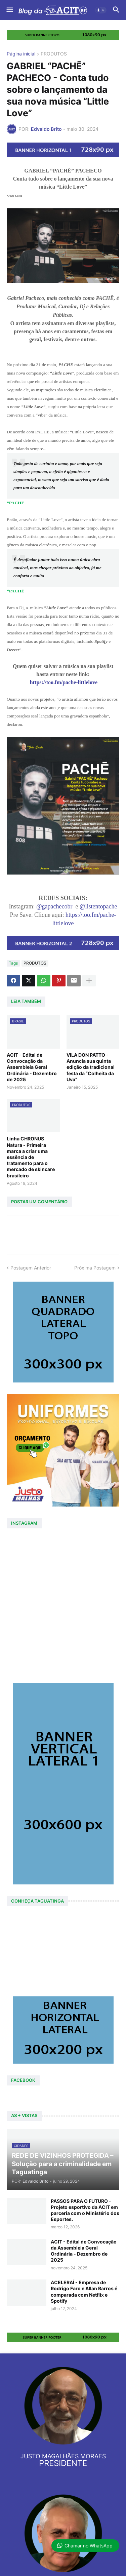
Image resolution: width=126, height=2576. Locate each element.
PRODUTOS (54, 53)
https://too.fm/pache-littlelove (63, 682)
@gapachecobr (54, 906)
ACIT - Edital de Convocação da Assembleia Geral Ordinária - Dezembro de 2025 (32, 1067)
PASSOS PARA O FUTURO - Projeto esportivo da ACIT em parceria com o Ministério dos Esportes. (85, 2210)
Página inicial (21, 53)
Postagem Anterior (30, 1268)
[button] (9, 10)
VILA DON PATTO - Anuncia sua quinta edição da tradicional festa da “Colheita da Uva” (91, 1067)
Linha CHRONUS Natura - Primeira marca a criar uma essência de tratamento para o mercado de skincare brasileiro (31, 1157)
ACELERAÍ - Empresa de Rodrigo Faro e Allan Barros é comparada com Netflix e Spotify (84, 2291)
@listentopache (98, 906)
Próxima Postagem (95, 1268)
